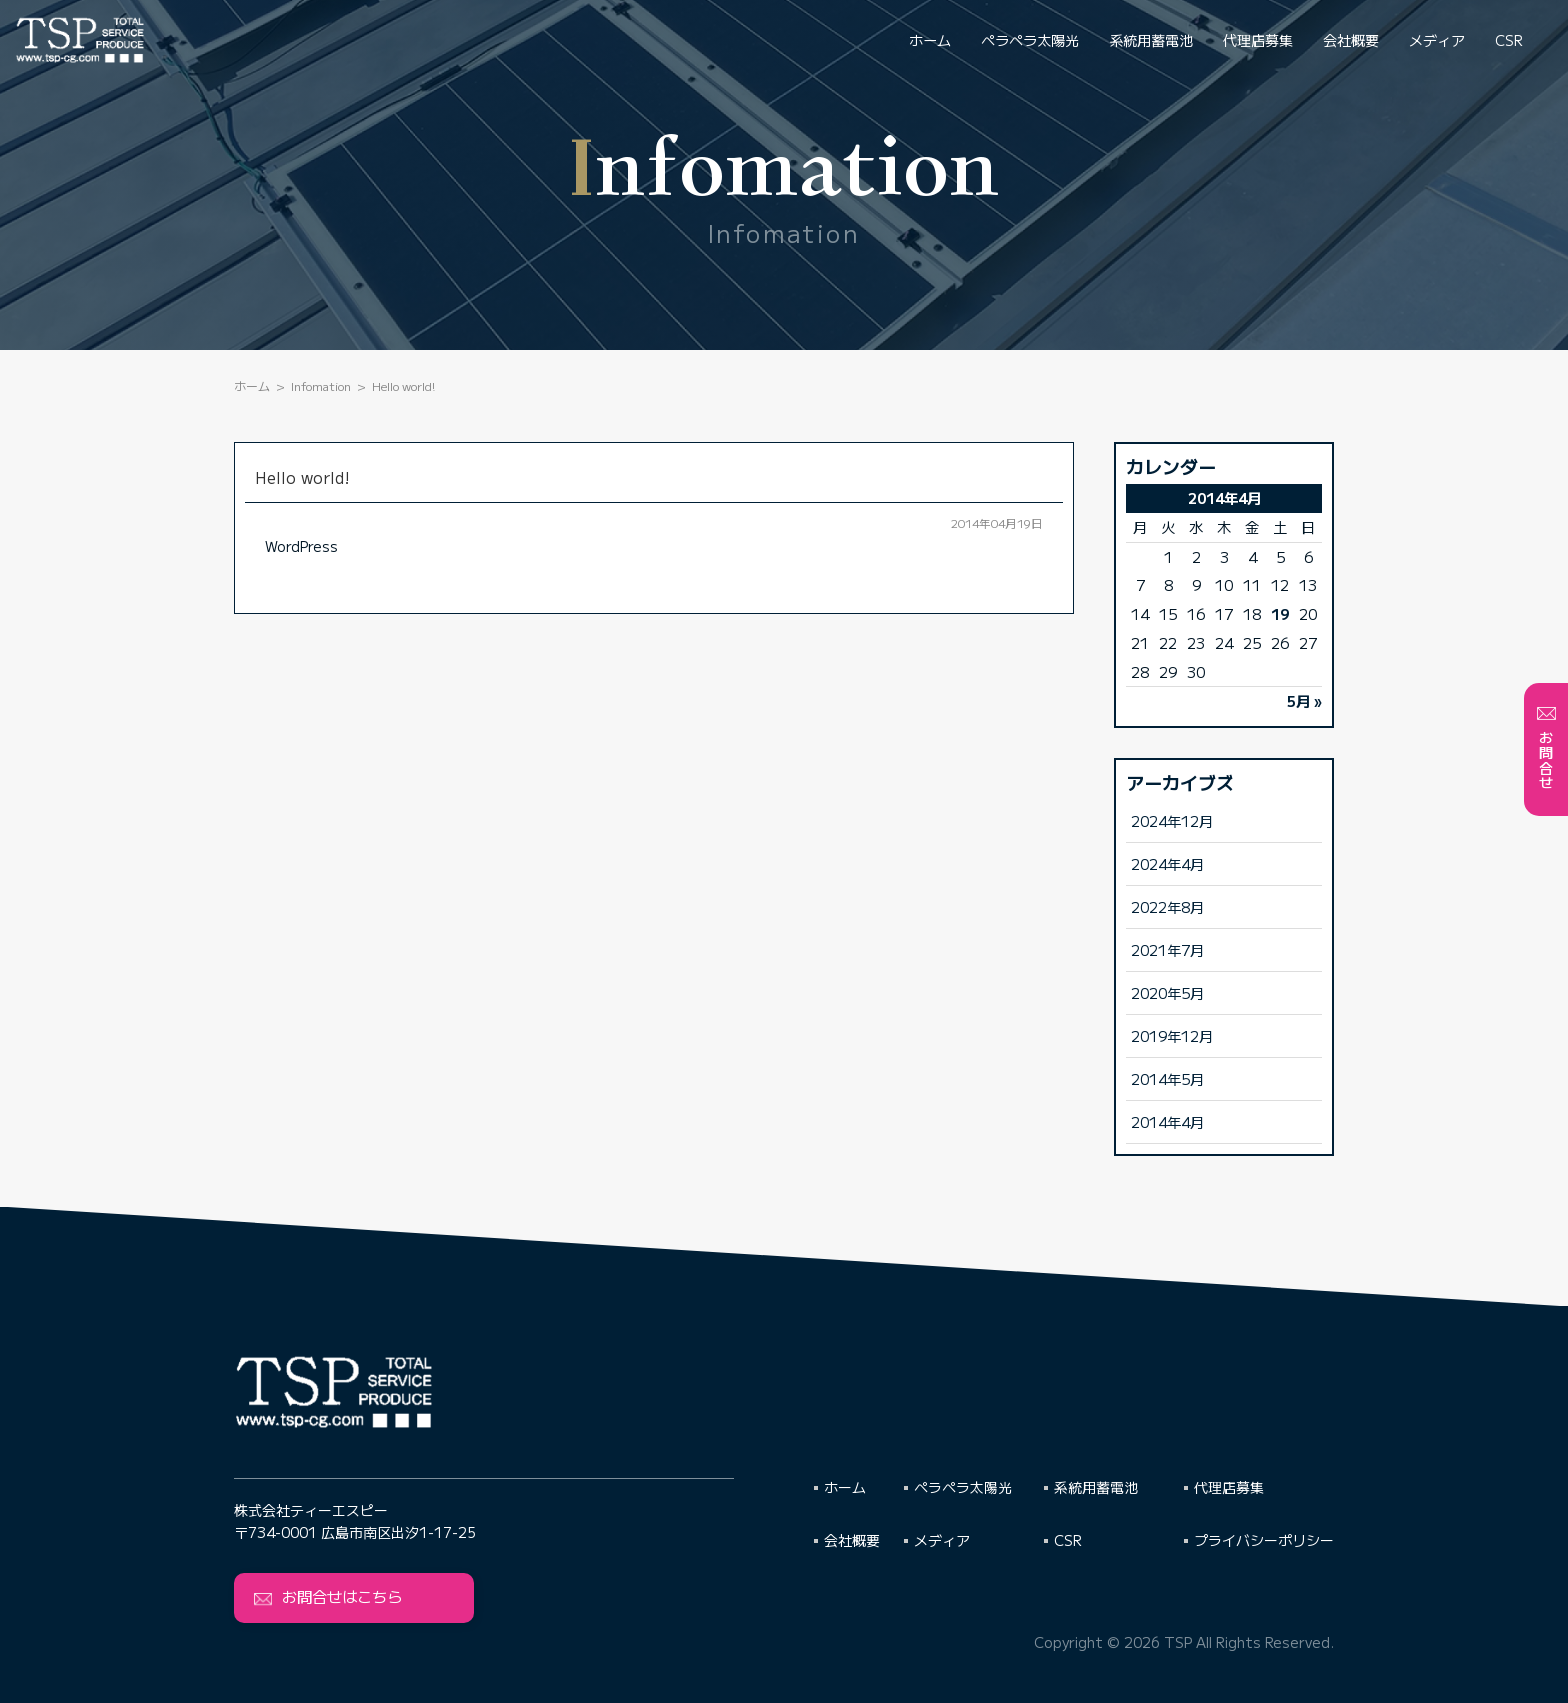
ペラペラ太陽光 (1030, 40)
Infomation (321, 385)
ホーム (930, 40)
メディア (1437, 40)
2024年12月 (1172, 820)
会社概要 (1351, 40)
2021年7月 (1167, 949)
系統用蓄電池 (1151, 40)
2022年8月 (1167, 906)
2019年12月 (1172, 1035)
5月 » (1304, 700)
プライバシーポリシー (1264, 1540)
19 (1280, 613)
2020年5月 (1167, 992)
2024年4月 (1167, 863)
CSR (1509, 40)
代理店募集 (1258, 40)
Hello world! (302, 477)
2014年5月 (1167, 1078)
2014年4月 (1167, 1121)
